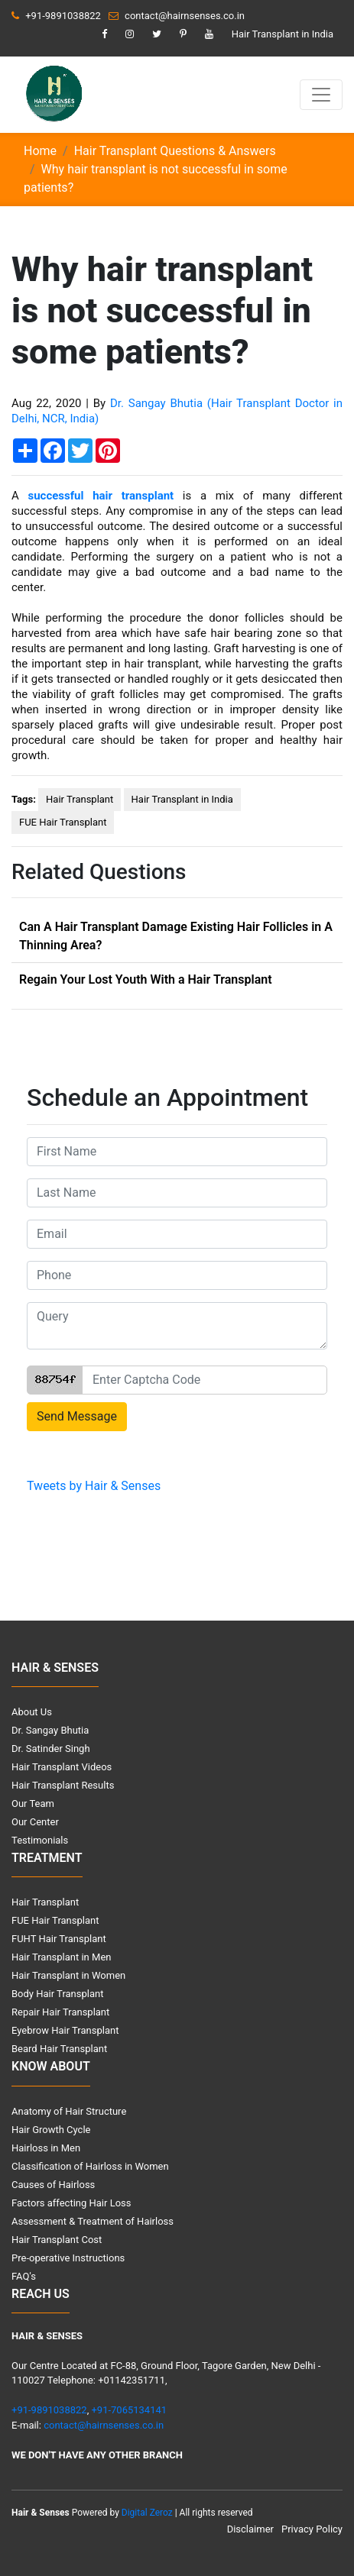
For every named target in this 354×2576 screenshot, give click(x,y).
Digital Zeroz (147, 2512)
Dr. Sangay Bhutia (50, 1730)
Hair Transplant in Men (61, 1957)
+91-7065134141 (129, 2410)
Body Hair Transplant (57, 1993)
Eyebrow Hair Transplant (65, 2030)
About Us (31, 1712)
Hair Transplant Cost (56, 2239)
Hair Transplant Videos (61, 1767)
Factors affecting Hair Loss (71, 2203)
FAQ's (23, 2276)
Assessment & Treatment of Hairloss (92, 2221)
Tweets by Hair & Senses (94, 1486)
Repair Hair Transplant (60, 2012)
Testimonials (39, 1840)
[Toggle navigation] (321, 94)
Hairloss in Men (45, 2148)
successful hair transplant (101, 496)
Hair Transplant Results (62, 1785)
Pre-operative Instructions (68, 2258)
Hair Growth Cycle (50, 2129)
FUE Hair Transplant (62, 822)
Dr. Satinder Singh (50, 1748)
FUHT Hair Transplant (58, 1938)
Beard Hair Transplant (59, 2048)
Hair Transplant (79, 799)
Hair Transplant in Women (68, 1975)
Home (40, 151)
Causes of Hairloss (53, 2184)
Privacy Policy (312, 2529)
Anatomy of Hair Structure (68, 2111)
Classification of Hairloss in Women (90, 2166)
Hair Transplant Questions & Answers (175, 151)
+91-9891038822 (56, 15)
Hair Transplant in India (282, 34)
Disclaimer (250, 2529)
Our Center (35, 1822)
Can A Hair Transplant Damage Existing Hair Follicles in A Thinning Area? (176, 936)
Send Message (77, 1416)
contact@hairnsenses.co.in (177, 15)
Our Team (32, 1803)
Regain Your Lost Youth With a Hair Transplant (145, 979)
